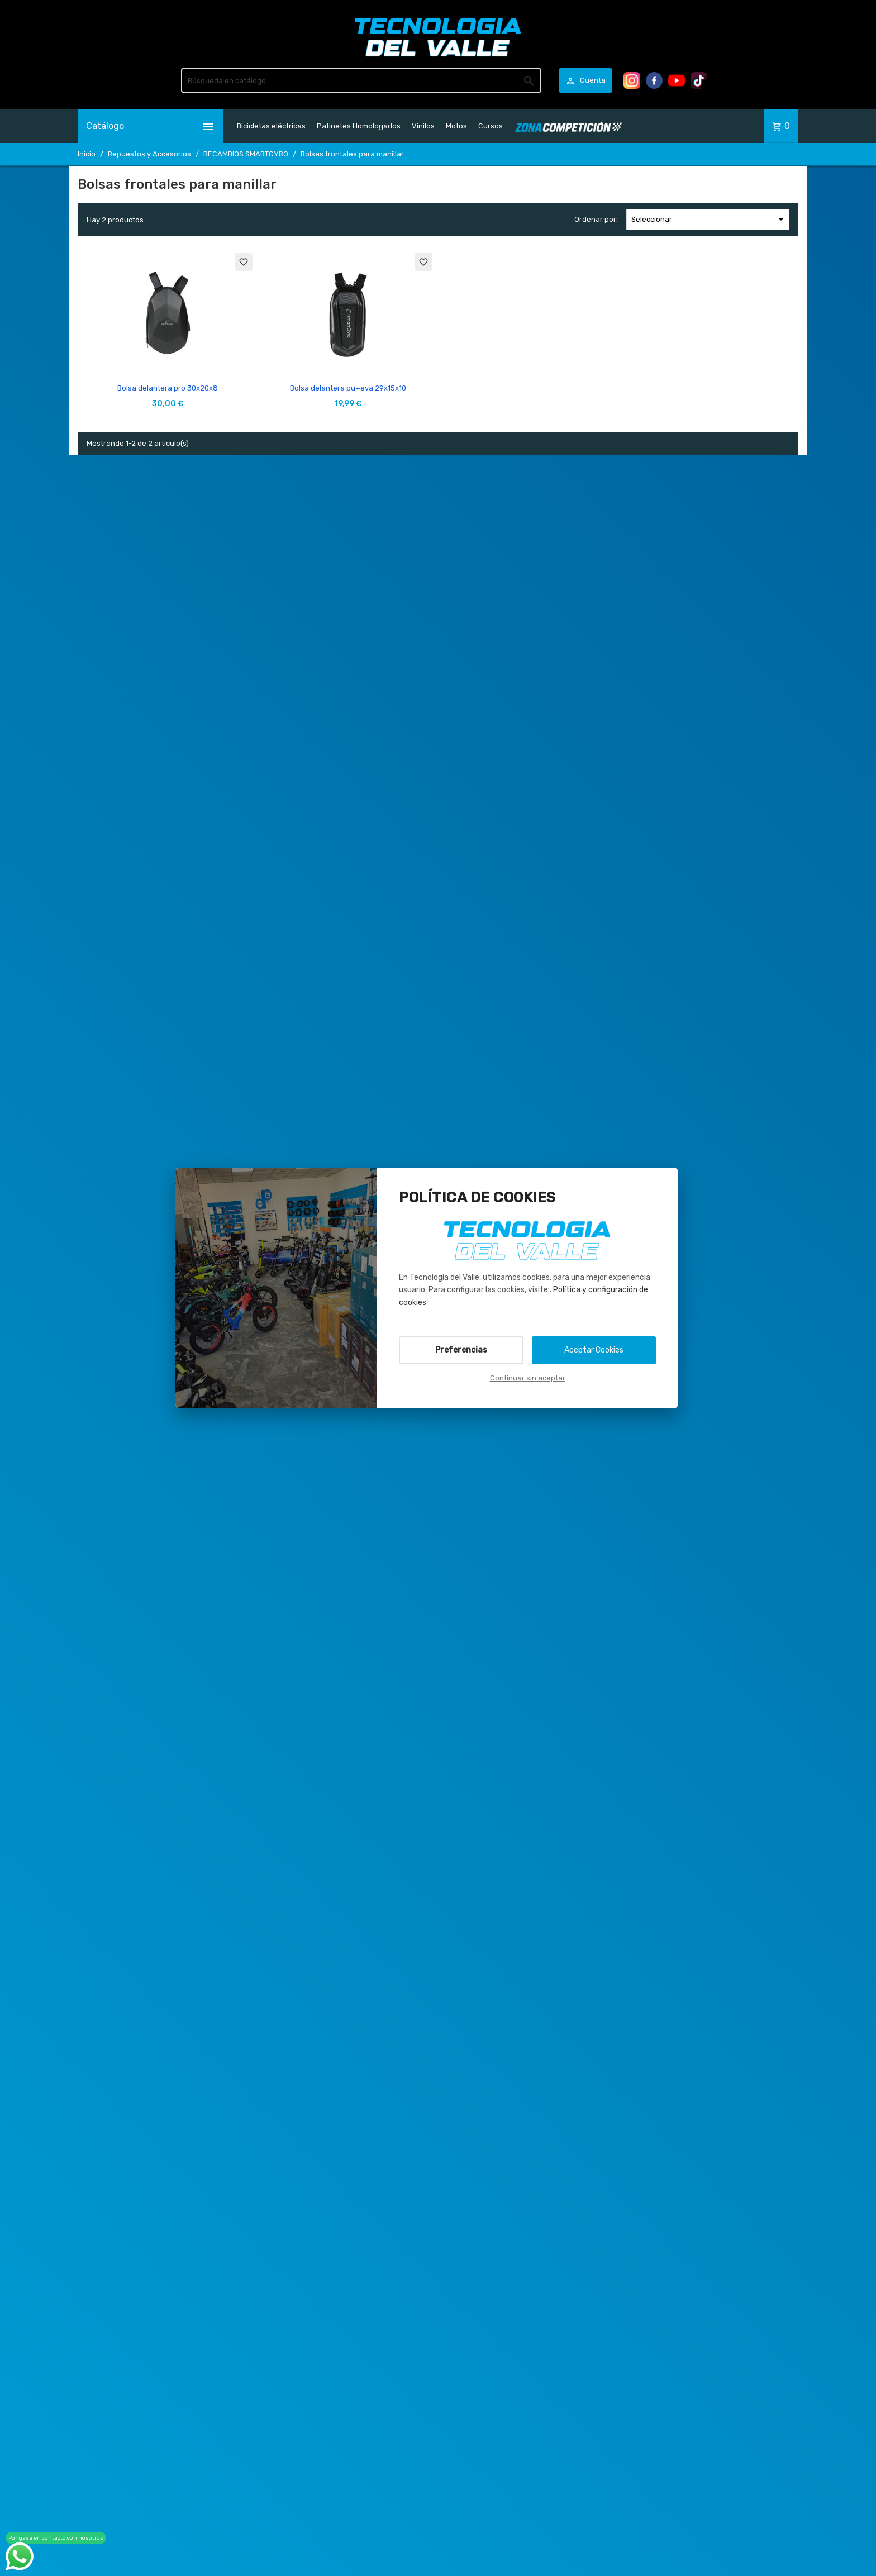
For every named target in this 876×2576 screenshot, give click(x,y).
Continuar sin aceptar (527, 1378)
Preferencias (461, 1350)
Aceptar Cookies (593, 1350)
